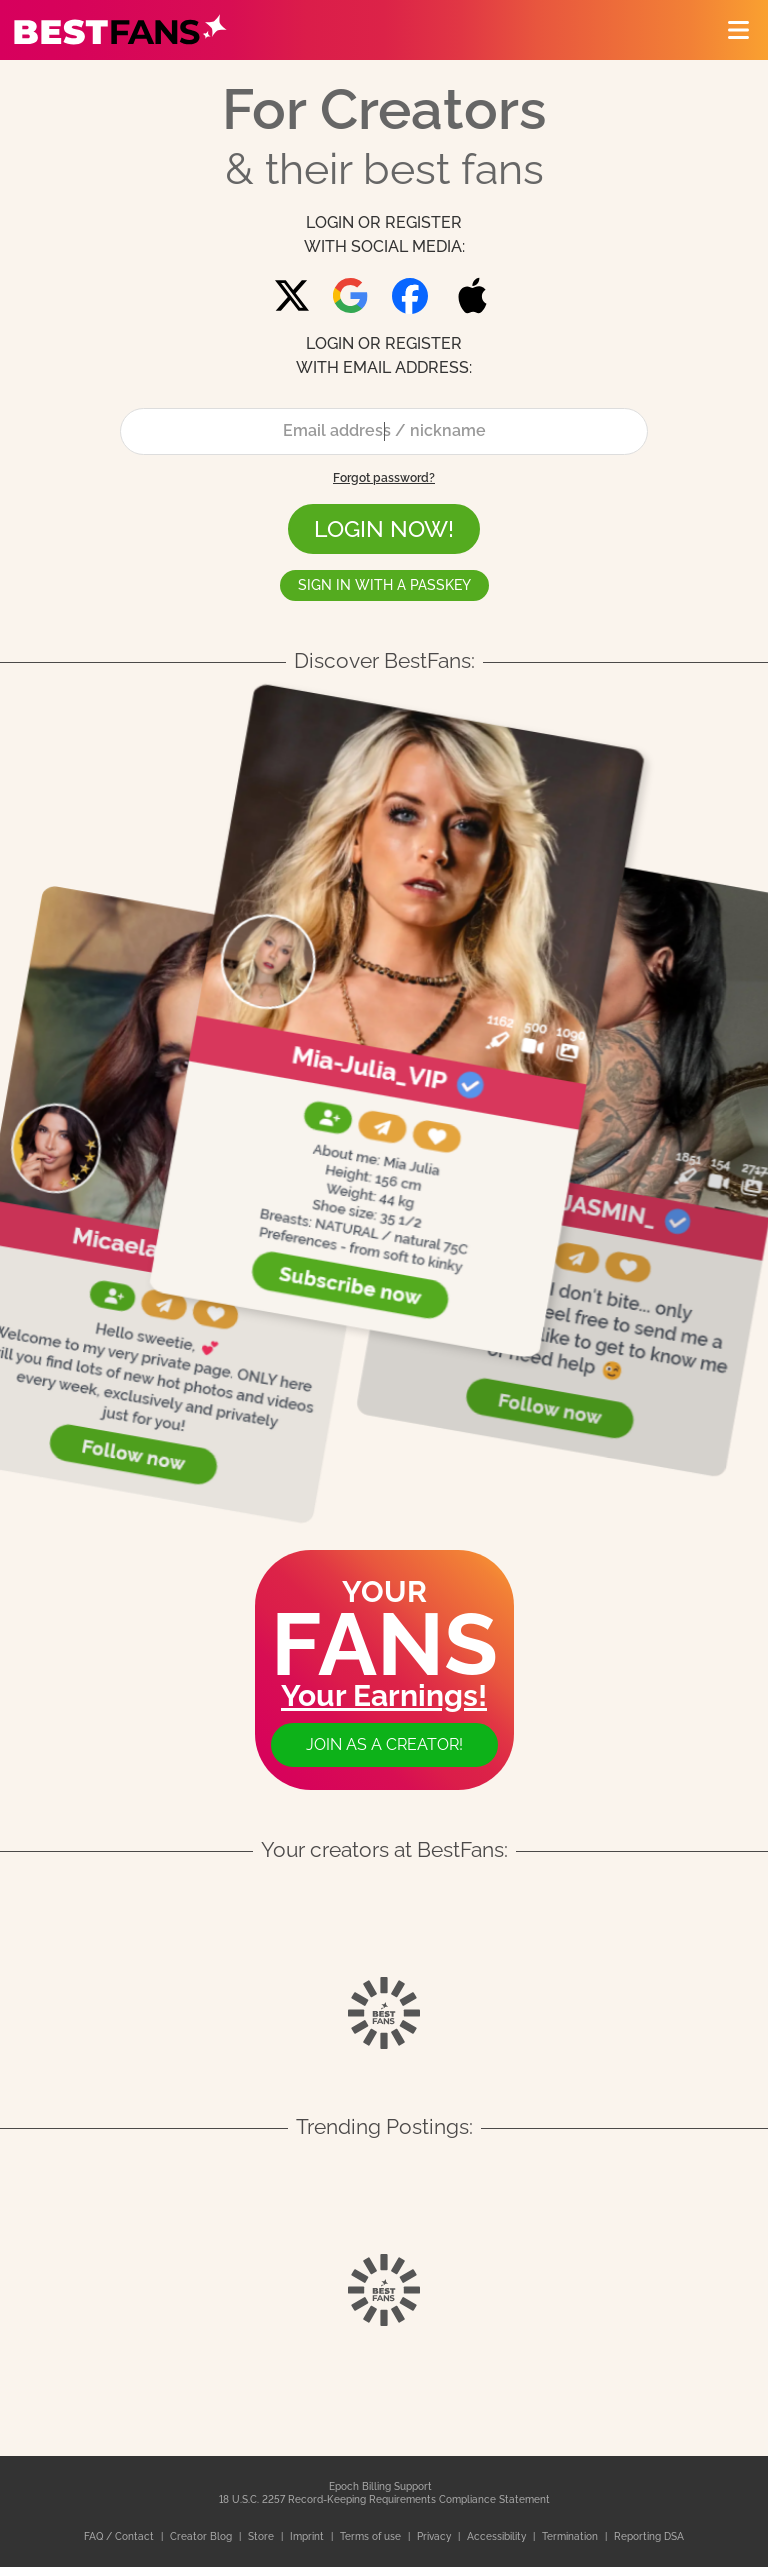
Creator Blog (202, 2536)
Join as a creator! (384, 1744)
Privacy (435, 2536)
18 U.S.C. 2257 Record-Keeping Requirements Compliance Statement (384, 2499)
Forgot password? (384, 478)
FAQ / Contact (120, 2536)
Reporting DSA (649, 2536)
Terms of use (372, 2536)
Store (262, 2536)
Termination (571, 2536)
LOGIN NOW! (384, 529)
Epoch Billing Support (380, 2486)
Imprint (308, 2536)
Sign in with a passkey (384, 585)
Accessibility (498, 2536)
